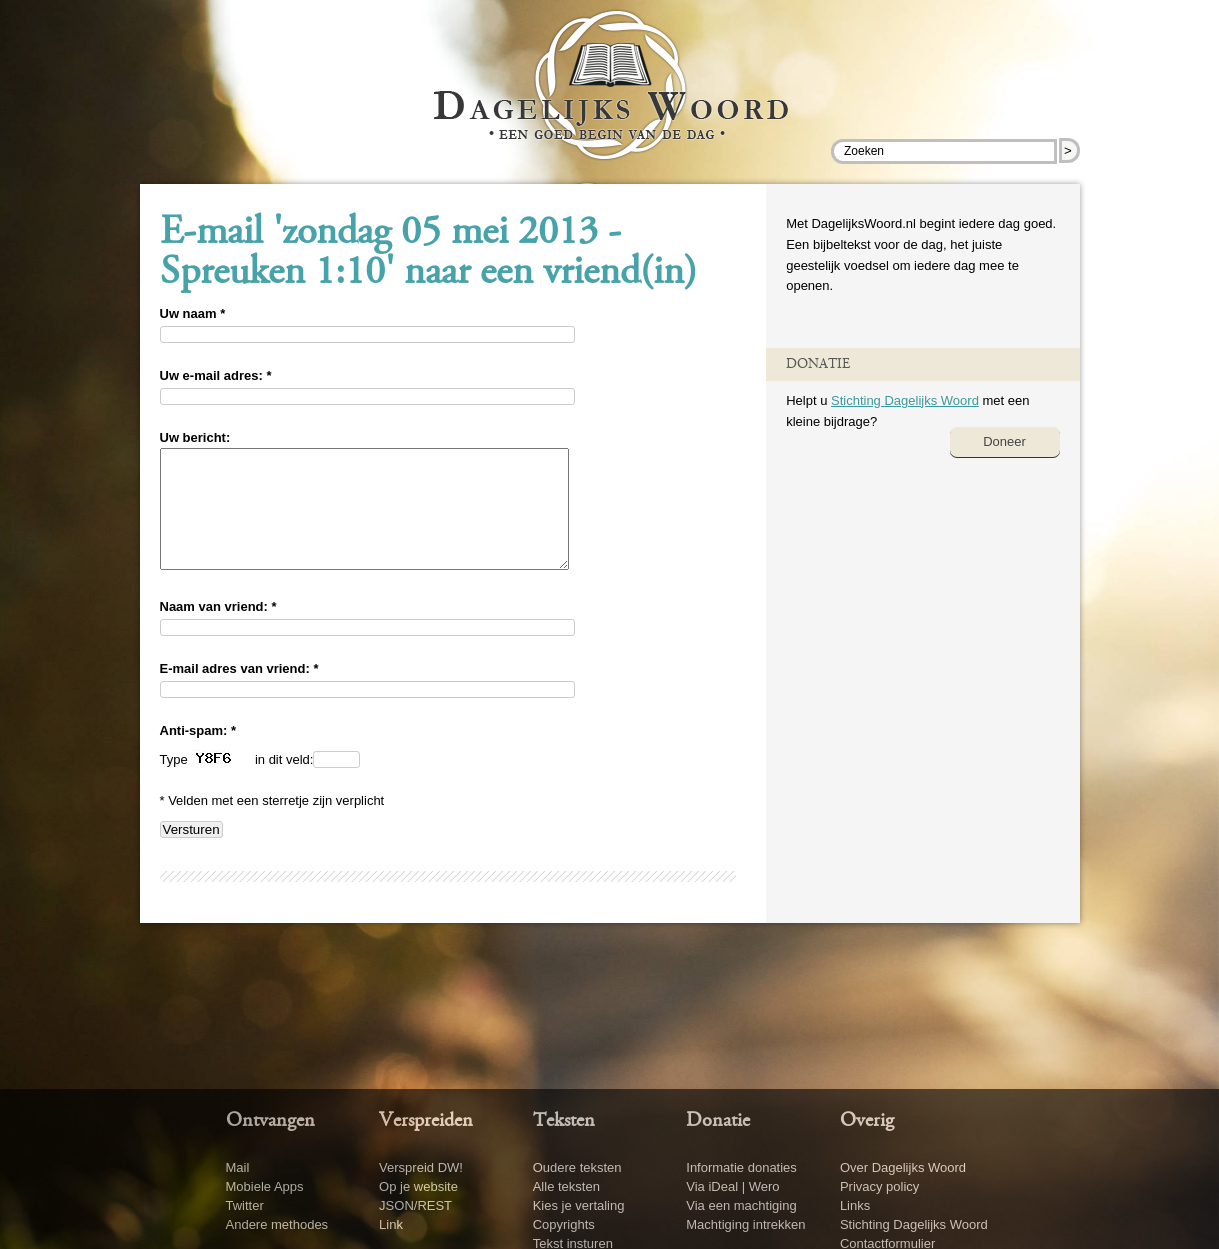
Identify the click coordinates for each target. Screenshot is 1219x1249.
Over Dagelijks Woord (903, 1167)
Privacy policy (879, 1186)
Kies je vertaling (579, 1205)
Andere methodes (277, 1224)
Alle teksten (566, 1186)
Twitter (245, 1205)
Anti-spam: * (198, 754)
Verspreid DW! (421, 1167)
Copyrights (564, 1224)
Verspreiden (426, 1121)
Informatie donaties (741, 1167)
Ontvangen (270, 1121)
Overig (867, 1121)
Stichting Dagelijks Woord (905, 400)
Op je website (418, 1186)
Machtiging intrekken (745, 1224)
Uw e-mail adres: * (216, 375)
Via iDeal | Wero (732, 1186)
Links (855, 1205)
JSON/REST (415, 1205)
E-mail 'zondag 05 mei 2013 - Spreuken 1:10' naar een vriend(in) (428, 254)
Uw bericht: (195, 437)
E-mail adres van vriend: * (239, 692)
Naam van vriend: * (218, 630)
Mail (238, 1167)
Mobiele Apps (265, 1186)
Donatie (718, 1121)
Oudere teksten (577, 1167)
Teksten (564, 1121)
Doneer (1004, 441)
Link (391, 1224)
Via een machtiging (741, 1205)
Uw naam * (193, 313)
